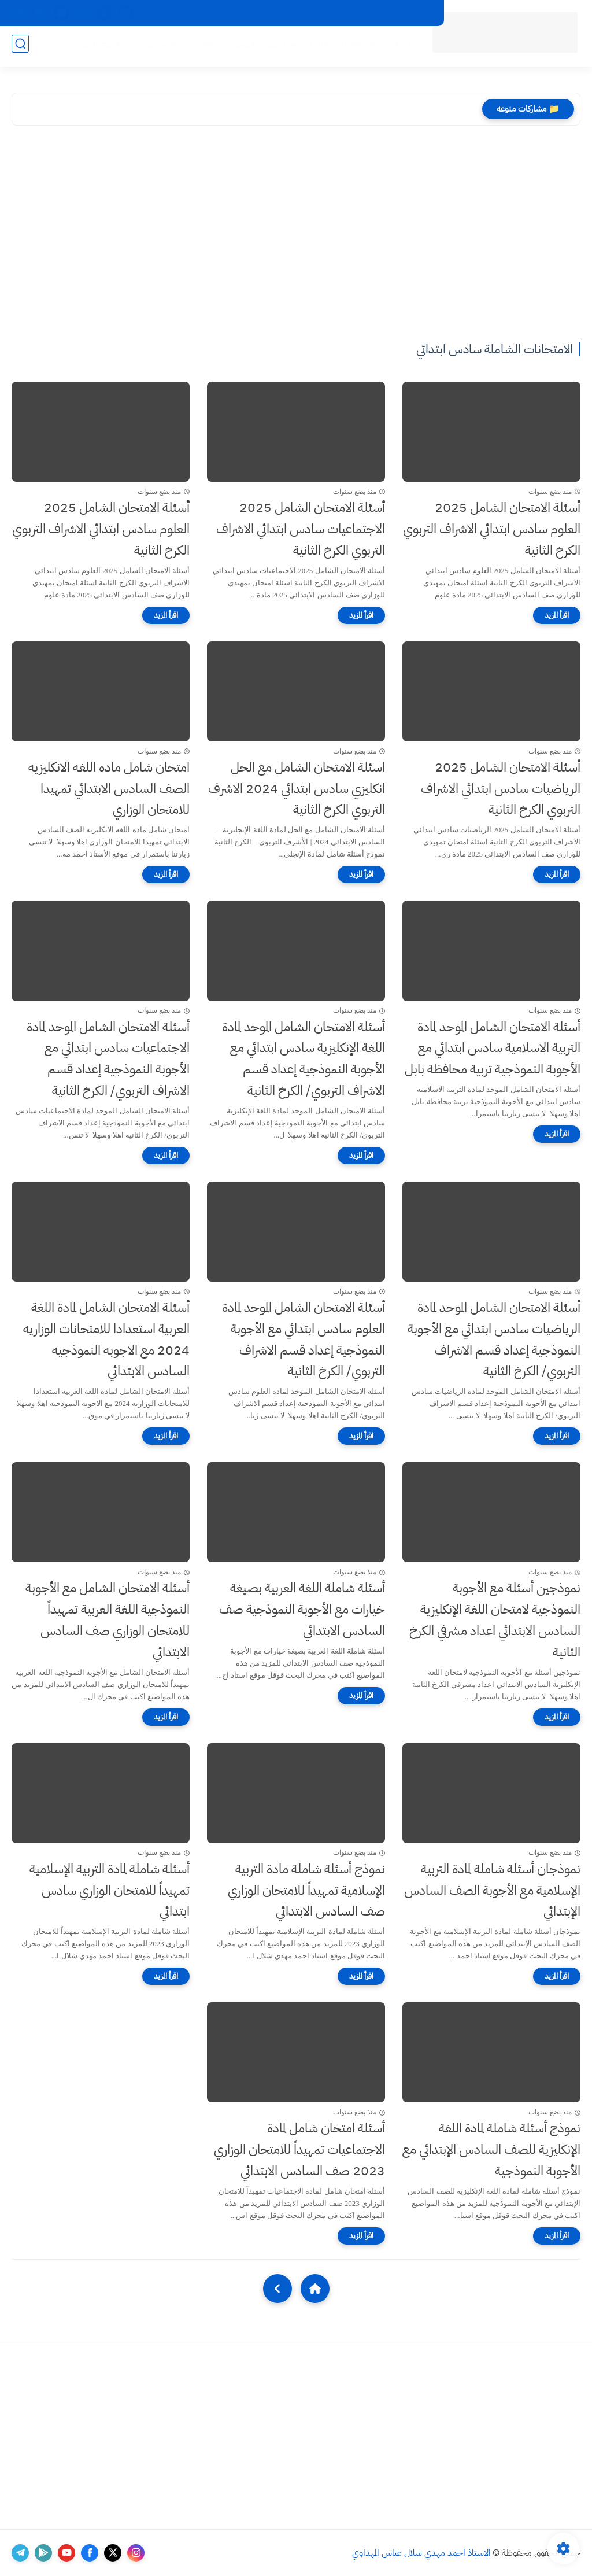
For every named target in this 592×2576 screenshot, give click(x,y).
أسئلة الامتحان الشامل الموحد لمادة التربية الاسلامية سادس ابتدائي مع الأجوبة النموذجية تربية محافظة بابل (492, 1048)
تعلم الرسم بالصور (293, 47)
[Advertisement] (296, 235)
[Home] (315, 2288)
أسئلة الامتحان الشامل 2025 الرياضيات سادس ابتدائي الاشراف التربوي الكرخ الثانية (500, 788)
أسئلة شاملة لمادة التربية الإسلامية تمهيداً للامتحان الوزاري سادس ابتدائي (109, 1890)
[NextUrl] (277, 2288)
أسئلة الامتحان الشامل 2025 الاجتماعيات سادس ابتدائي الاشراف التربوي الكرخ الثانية (300, 528)
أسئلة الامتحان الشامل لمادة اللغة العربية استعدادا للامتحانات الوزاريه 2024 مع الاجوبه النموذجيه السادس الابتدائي (106, 1339)
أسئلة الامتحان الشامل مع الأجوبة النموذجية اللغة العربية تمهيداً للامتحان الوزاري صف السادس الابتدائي (107, 1620)
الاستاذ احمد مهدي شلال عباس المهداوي (421, 2553)
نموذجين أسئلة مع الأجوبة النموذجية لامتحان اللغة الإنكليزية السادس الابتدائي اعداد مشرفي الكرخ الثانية (494, 1620)
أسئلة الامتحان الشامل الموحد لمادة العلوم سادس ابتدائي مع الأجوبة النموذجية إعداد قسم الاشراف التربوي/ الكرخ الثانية (303, 1339)
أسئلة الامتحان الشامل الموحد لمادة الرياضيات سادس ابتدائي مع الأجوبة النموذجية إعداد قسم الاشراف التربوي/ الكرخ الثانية (494, 1339)
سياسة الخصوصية (200, 13)
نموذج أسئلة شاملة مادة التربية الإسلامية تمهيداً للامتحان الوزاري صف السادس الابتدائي (306, 1890)
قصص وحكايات (221, 47)
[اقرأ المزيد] (556, 615)
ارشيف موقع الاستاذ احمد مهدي (331, 13)
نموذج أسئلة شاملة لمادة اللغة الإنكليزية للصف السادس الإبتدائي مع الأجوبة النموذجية (491, 2149)
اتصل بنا (255, 13)
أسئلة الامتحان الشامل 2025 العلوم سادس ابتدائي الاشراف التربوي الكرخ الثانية (491, 528)
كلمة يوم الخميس (95, 47)
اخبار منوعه (386, 47)
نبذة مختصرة (159, 47)
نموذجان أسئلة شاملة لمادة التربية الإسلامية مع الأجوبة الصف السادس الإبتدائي (492, 1890)
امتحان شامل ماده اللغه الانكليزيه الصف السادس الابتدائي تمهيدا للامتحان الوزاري (109, 788)
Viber (148, 13)
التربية (346, 47)
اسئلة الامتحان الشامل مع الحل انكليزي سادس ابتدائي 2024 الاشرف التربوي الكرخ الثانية (296, 788)
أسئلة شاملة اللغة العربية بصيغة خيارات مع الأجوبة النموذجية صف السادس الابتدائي (302, 1609)
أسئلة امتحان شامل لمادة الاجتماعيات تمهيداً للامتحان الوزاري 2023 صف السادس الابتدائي (299, 2149)
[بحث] (20, 47)
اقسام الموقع (412, 13)
